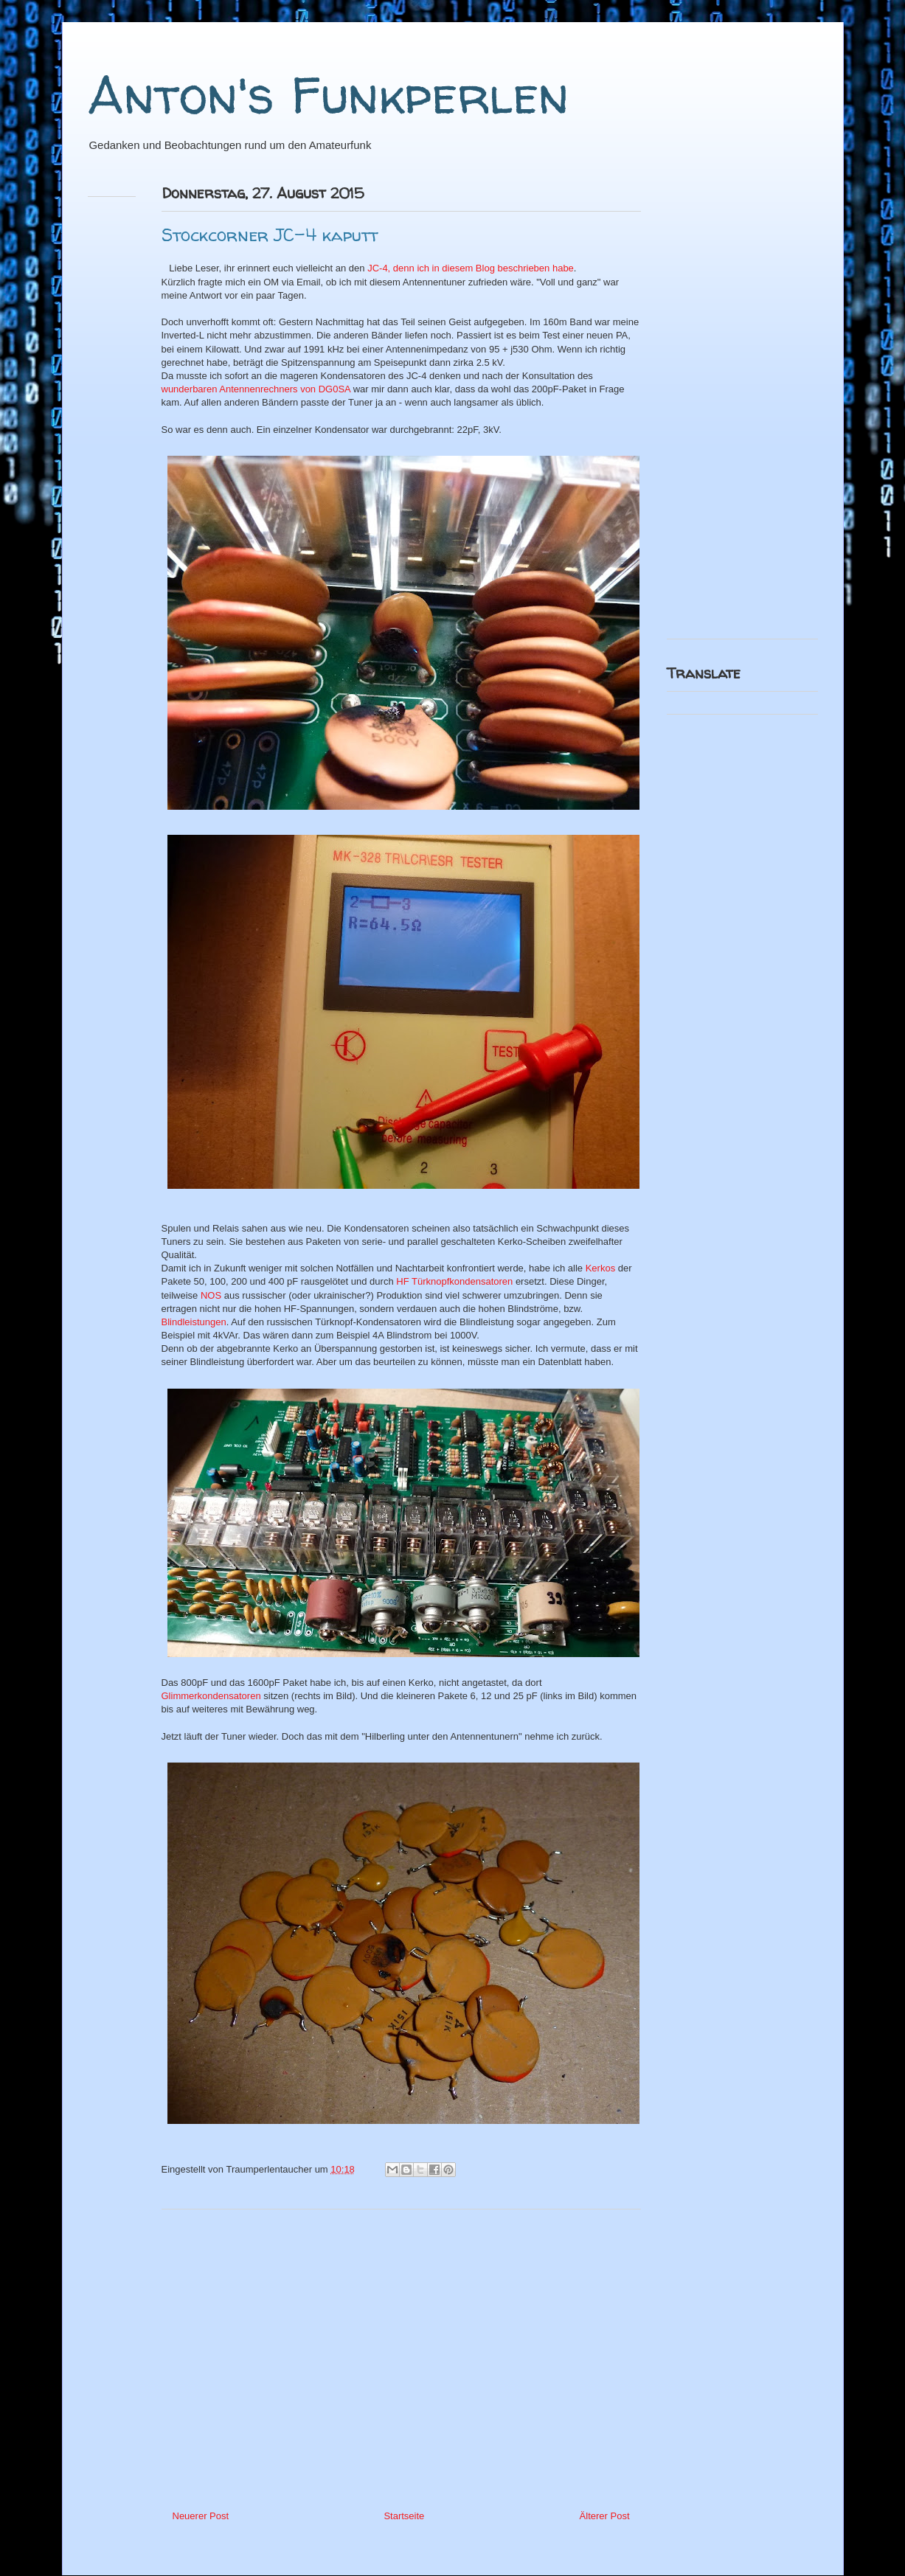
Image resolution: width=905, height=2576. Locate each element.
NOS (211, 1295)
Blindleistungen (194, 1321)
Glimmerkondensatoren (211, 1695)
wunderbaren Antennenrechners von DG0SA (256, 389)
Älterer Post (605, 2515)
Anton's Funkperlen (328, 94)
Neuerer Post (201, 2515)
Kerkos (600, 1268)
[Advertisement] (401, 2354)
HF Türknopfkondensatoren (454, 1281)
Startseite (404, 2515)
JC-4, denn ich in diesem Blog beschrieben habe (469, 268)
